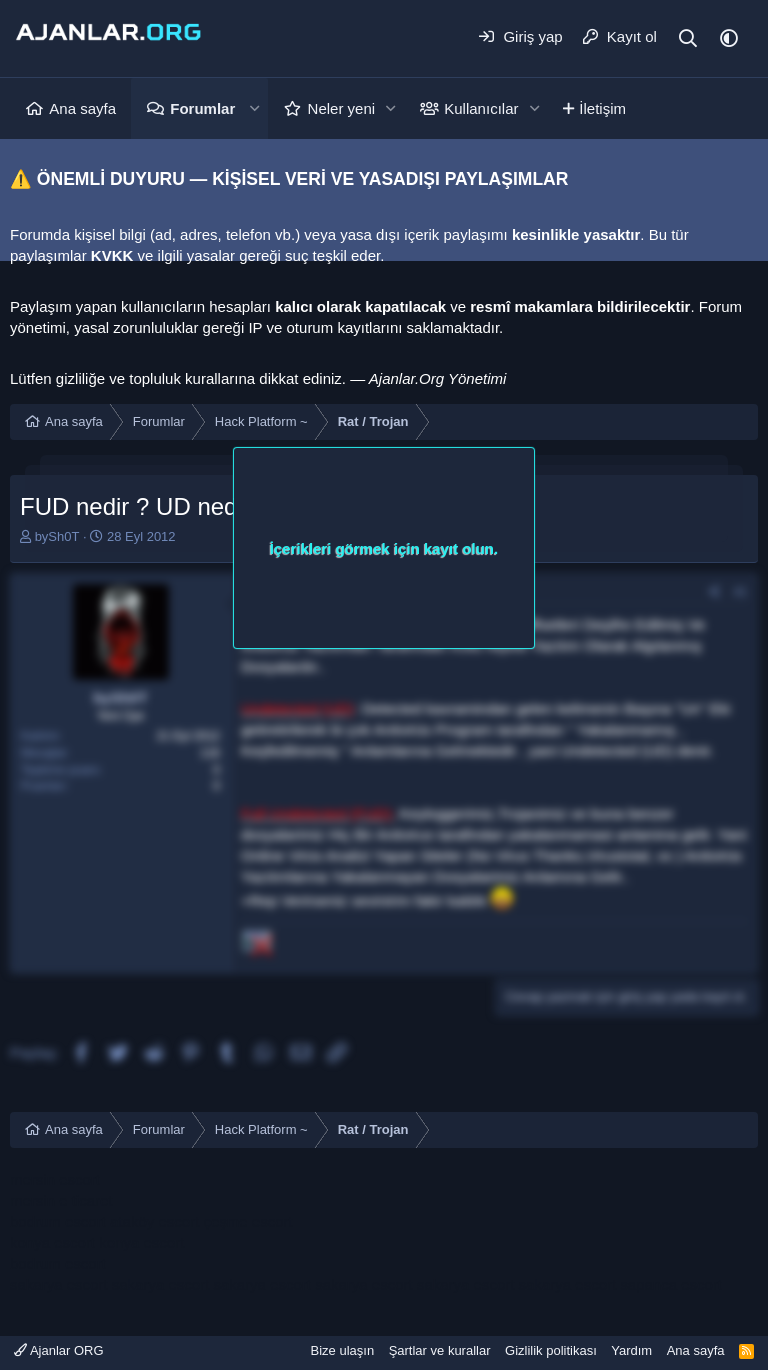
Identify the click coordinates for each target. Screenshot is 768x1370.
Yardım (631, 1350)
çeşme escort (247, 1221)
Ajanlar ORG (59, 1350)
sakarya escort (59, 1284)
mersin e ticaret (61, 1200)
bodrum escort (58, 1221)
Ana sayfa (82, 108)
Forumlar (202, 108)
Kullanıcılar (481, 108)
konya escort (52, 1242)
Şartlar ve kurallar (440, 1350)
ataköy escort (154, 1221)
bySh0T (57, 536)
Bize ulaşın (343, 1350)
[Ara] (688, 38)
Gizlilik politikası (551, 1350)
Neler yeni (342, 108)
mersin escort (55, 1179)
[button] (254, 108)
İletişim (602, 108)
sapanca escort (671, 1284)
